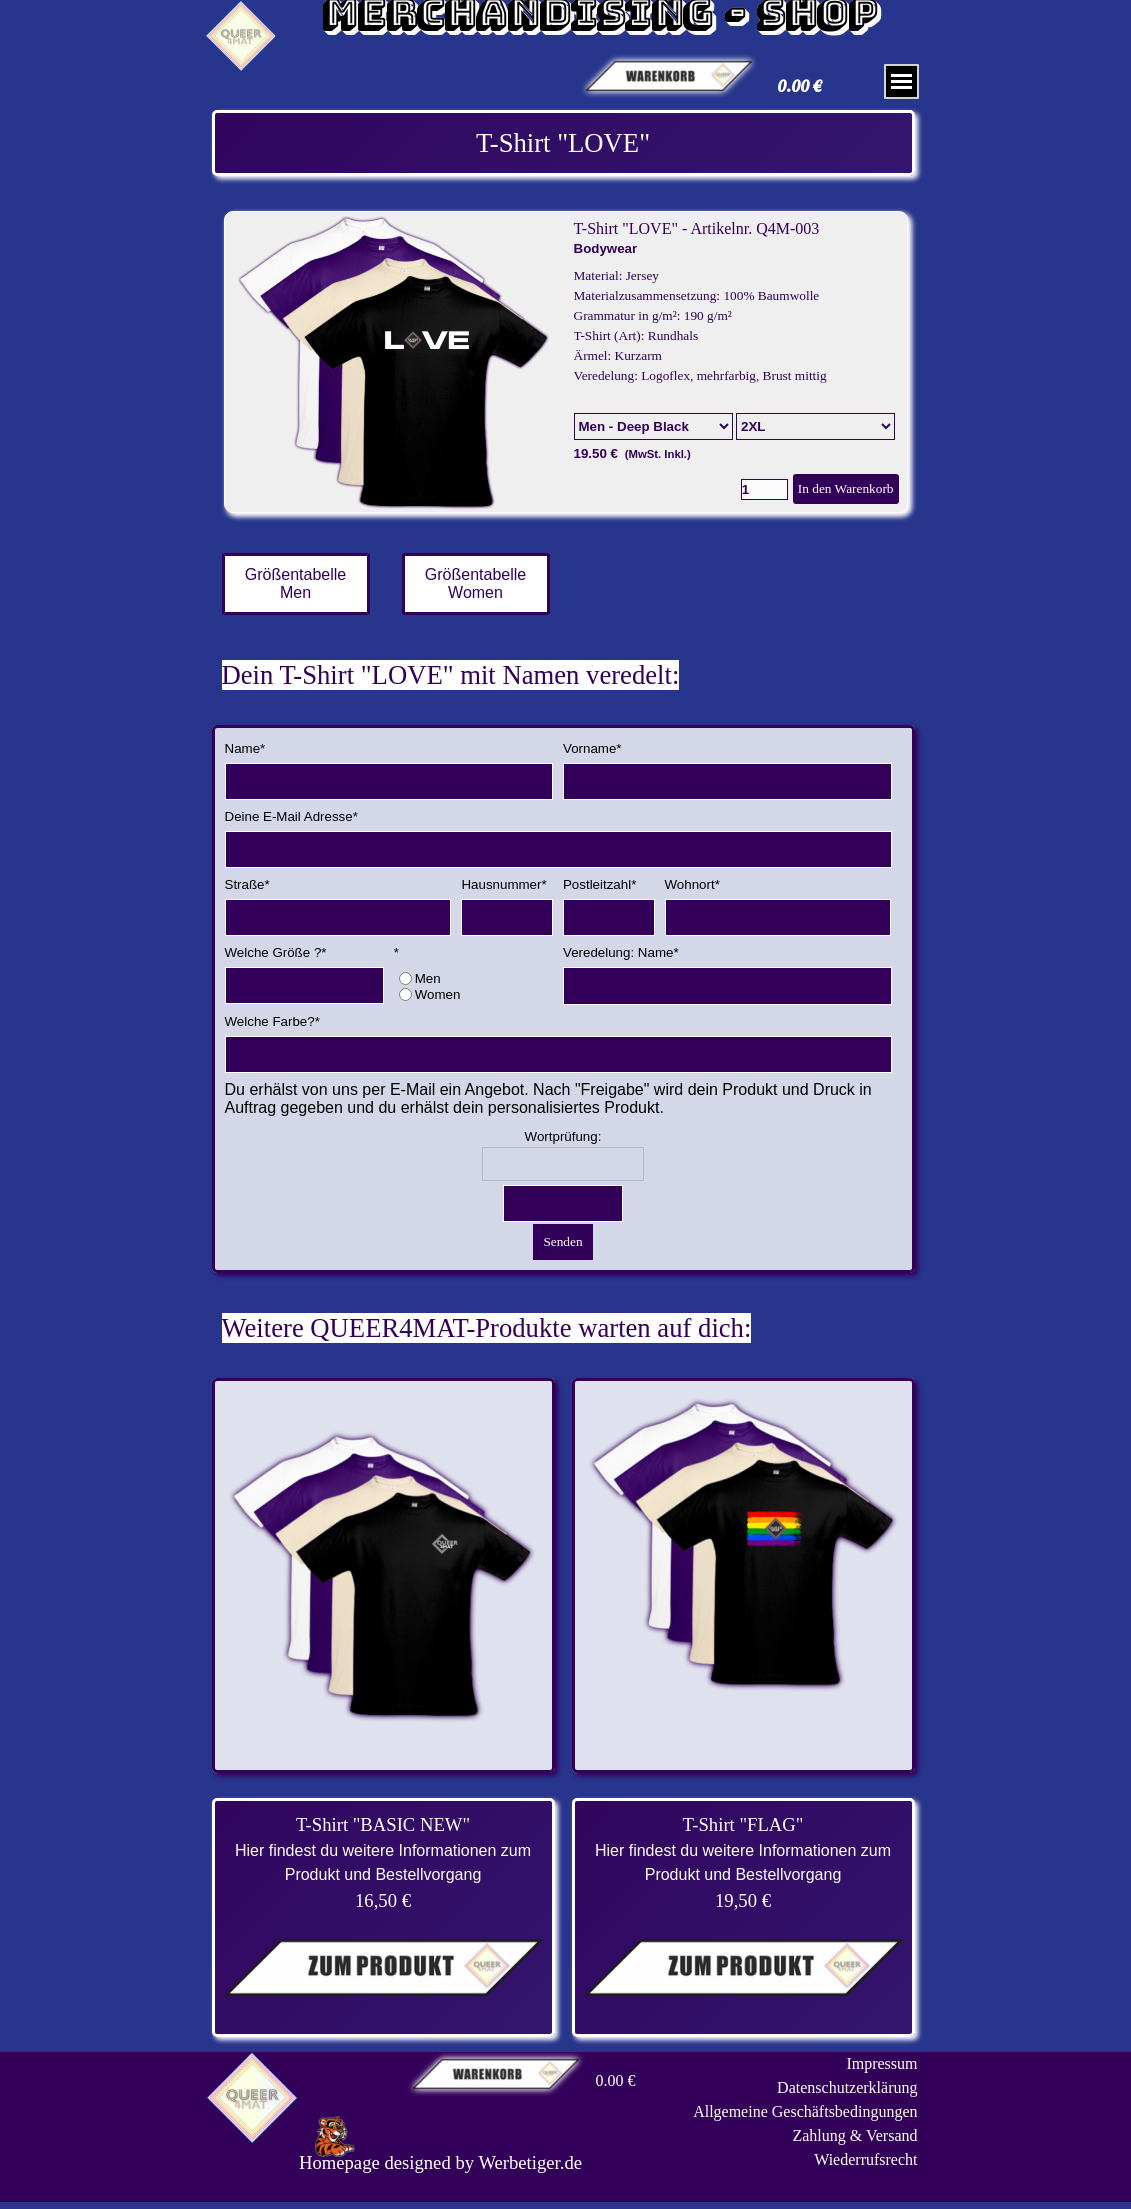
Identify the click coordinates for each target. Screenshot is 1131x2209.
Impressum (881, 2063)
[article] (566, 362)
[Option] (653, 426)
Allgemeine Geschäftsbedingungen (805, 2111)
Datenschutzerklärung (847, 2087)
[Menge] (764, 489)
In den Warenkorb (846, 488)
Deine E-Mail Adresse (291, 816)
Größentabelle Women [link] (475, 583)
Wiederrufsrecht (865, 2159)
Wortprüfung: (563, 1136)
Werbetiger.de (530, 2162)
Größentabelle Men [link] (295, 583)
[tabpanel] (563, 143)
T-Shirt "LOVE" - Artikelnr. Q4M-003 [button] (697, 228)
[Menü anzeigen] (901, 81)
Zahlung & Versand (854, 2135)
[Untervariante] (815, 426)
